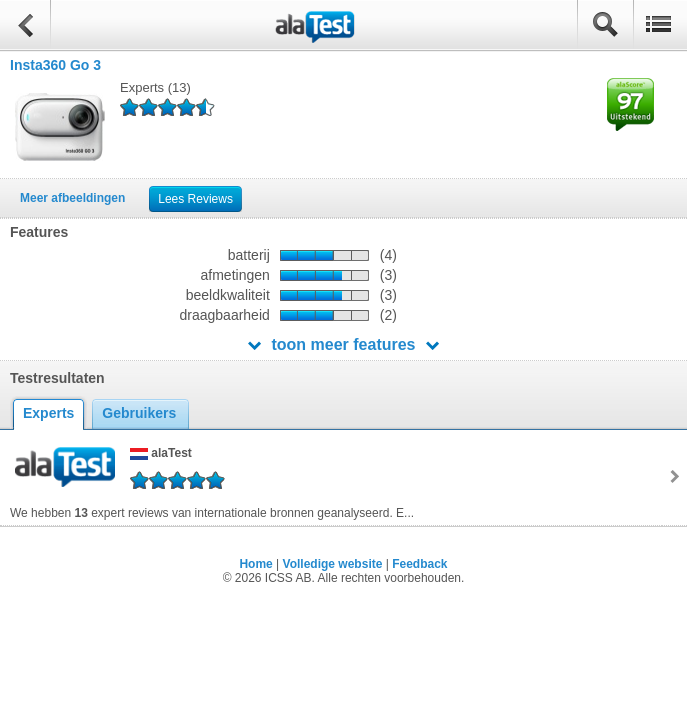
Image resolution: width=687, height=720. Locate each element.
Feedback (419, 564)
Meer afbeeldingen (72, 198)
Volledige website (333, 564)
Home (255, 564)
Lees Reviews (195, 199)
